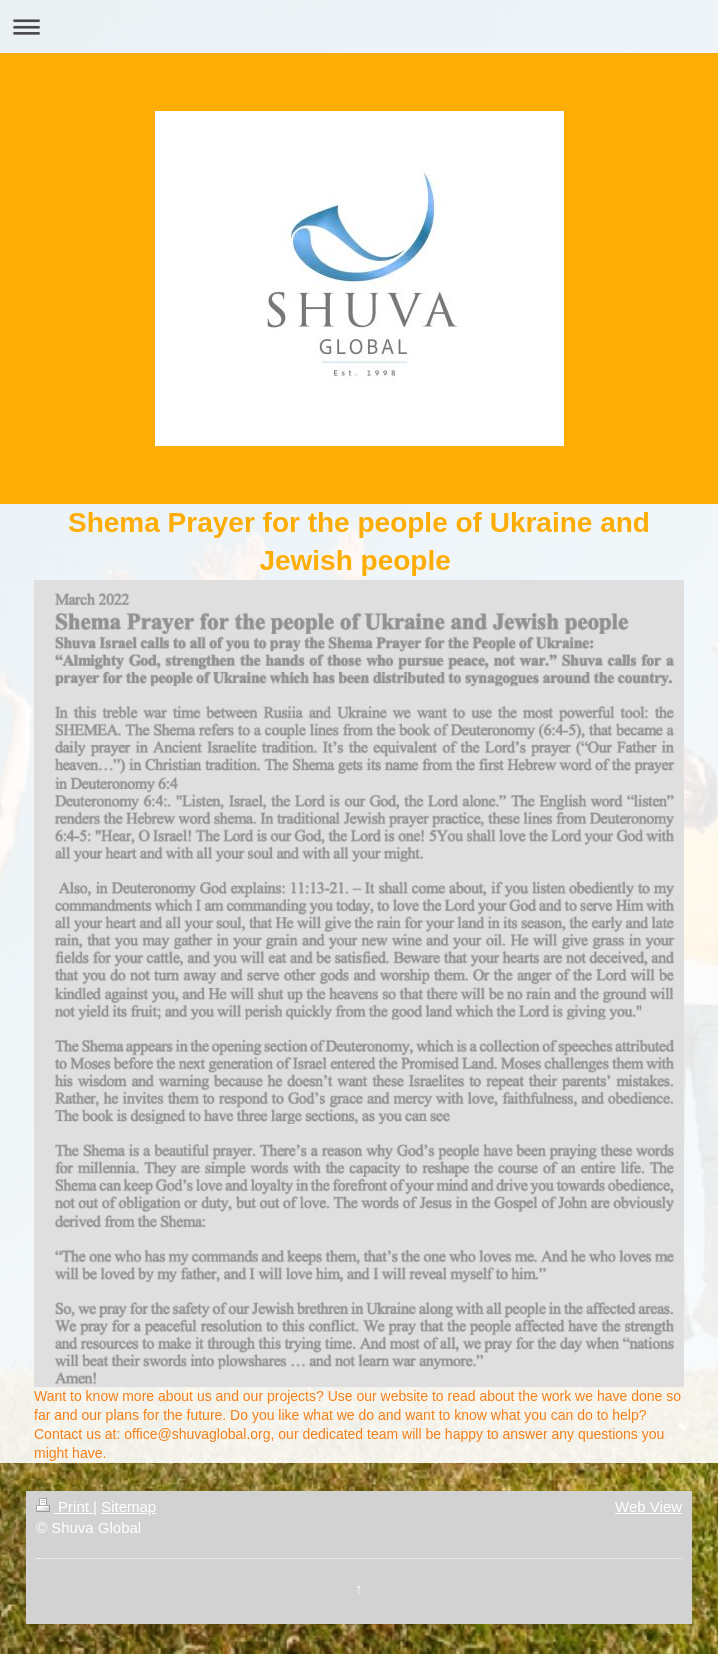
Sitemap (128, 1506)
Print (64, 1506)
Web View (648, 1506)
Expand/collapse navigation (359, 26)
